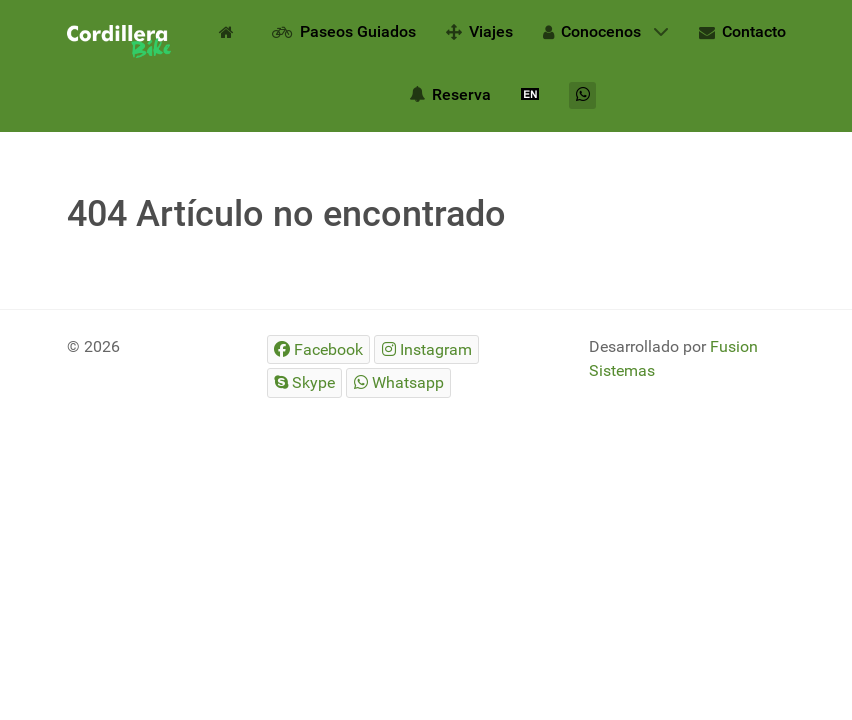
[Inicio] (230, 31)
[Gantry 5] (119, 41)
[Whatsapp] (582, 95)
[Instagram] (426, 349)
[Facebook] (319, 349)
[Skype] (305, 382)
